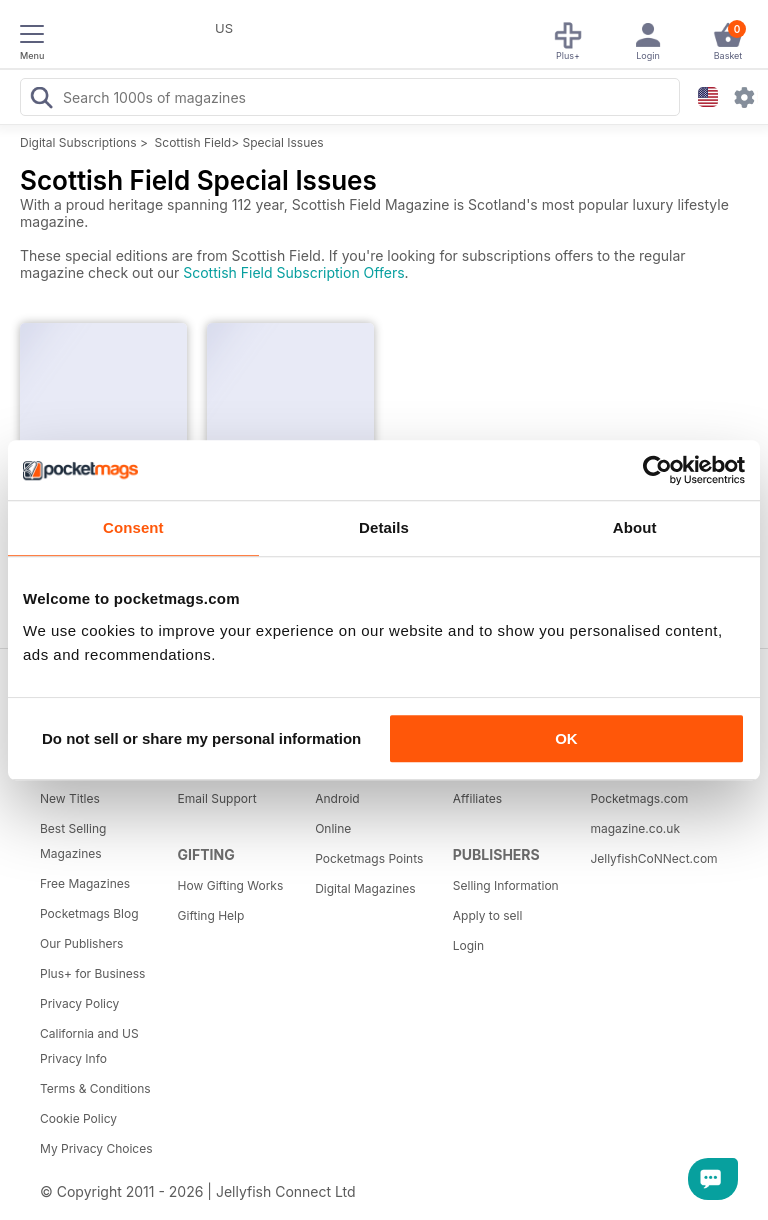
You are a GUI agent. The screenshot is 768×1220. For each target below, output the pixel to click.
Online (333, 828)
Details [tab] (384, 527)
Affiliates (477, 798)
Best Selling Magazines (73, 841)
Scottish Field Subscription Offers (293, 272)
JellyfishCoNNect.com (652, 858)
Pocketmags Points (369, 858)
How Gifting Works (231, 885)
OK (566, 738)
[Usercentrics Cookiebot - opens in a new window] (657, 470)
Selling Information (506, 885)
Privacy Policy (79, 1003)
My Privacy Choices (96, 1148)
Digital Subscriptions (78, 142)
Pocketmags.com (639, 798)
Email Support (217, 798)
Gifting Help (211, 915)
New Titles (70, 798)
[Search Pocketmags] (41, 100)
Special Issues (282, 142)
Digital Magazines (365, 888)
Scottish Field (193, 142)
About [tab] (635, 527)
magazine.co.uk (635, 828)
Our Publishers (81, 943)
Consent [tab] (133, 527)
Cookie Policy (78, 1118)
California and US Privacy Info (89, 1046)
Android (337, 798)
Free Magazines (85, 883)
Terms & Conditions (95, 1088)
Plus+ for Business (92, 973)
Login (468, 945)
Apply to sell (488, 915)
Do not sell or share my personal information (201, 738)
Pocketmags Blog (89, 913)
